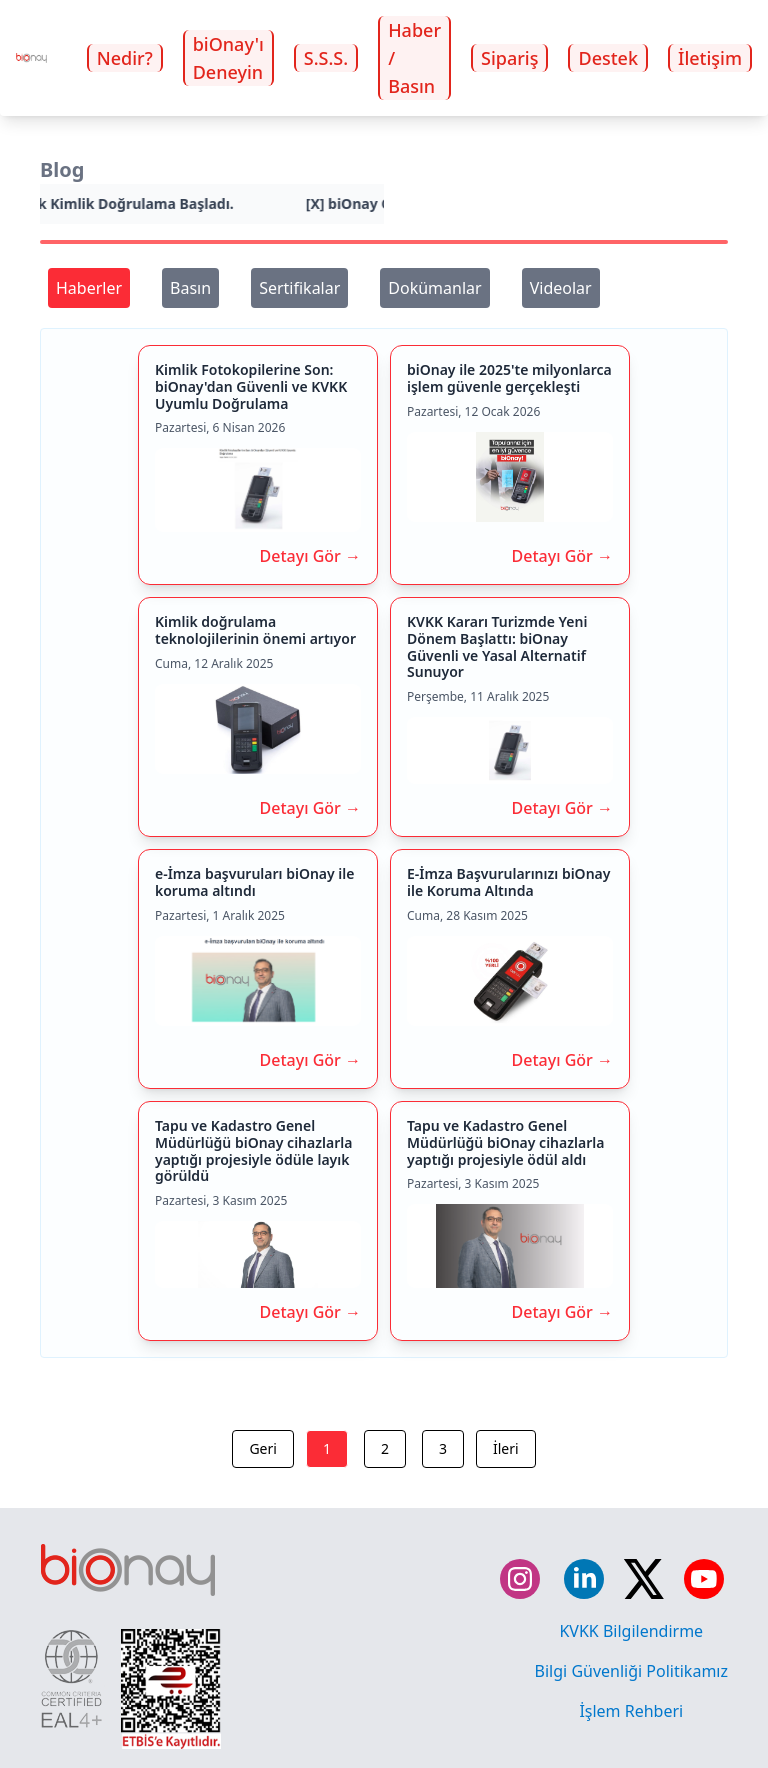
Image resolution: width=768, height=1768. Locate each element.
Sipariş (509, 58)
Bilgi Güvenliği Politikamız (631, 1671)
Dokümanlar (434, 288)
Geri (262, 1448)
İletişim (710, 58)
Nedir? (125, 58)
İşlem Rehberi (631, 1711)
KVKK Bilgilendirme (631, 1631)
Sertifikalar (299, 288)
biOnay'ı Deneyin (228, 58)
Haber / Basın (414, 58)
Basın (190, 288)
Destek (608, 58)
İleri (506, 1448)
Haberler (89, 288)
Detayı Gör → (310, 556)
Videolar (561, 288)
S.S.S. (326, 58)
